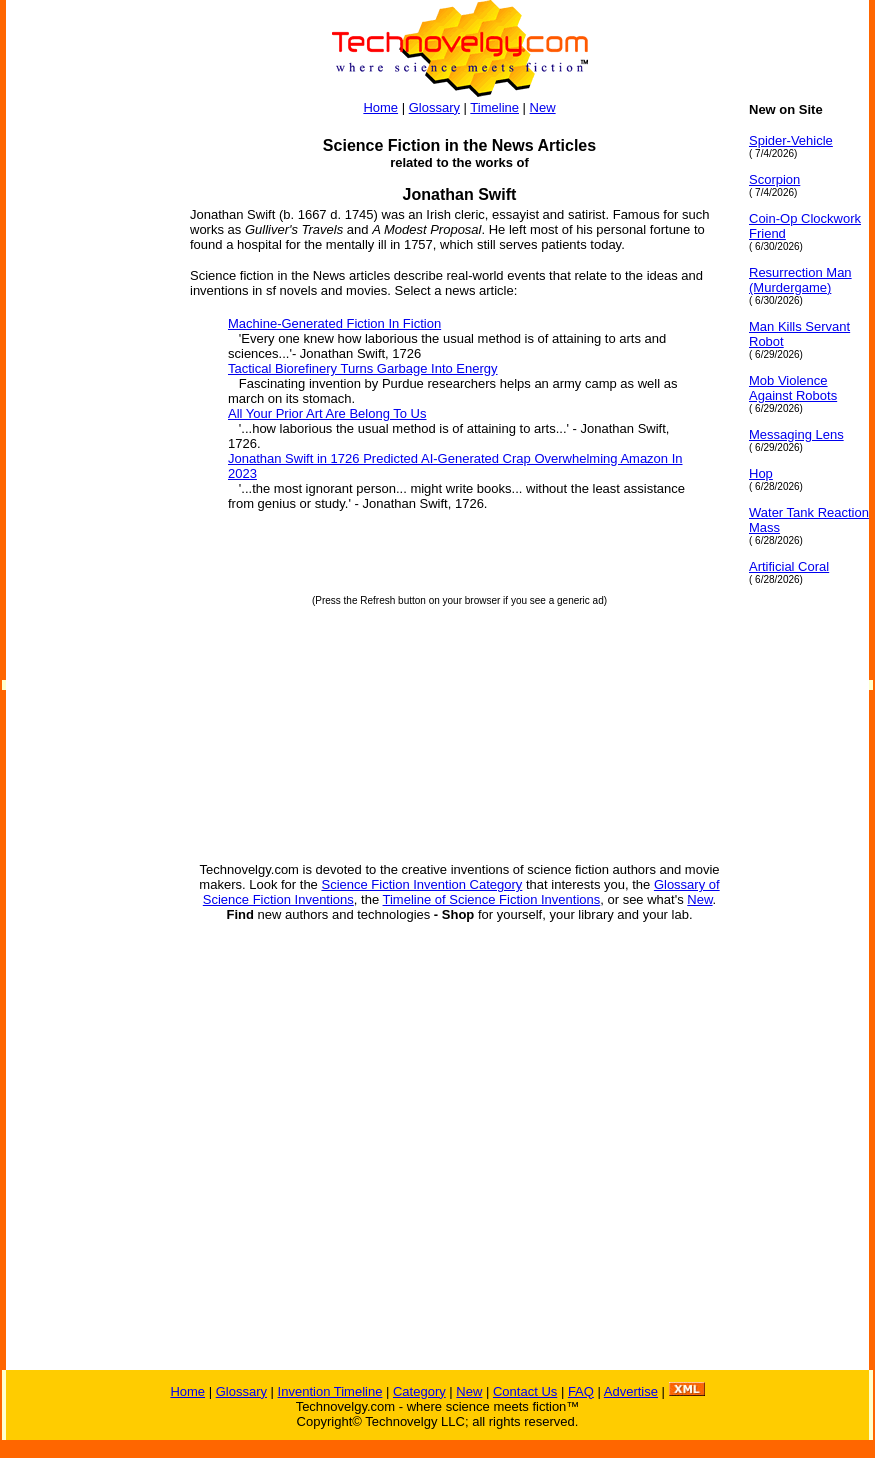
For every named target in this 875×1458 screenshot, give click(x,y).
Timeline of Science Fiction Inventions (492, 899)
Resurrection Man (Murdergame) (800, 280)
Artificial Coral (789, 566)
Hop (761, 473)
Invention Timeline (330, 1391)
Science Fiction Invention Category (421, 884)
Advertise (631, 1391)
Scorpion (774, 179)
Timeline (494, 107)
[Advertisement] (86, 402)
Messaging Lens (796, 434)
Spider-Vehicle (791, 140)
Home (380, 107)
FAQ (581, 1391)
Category (419, 1391)
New (543, 107)
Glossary (434, 107)
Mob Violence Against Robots (793, 388)
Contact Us (525, 1391)
